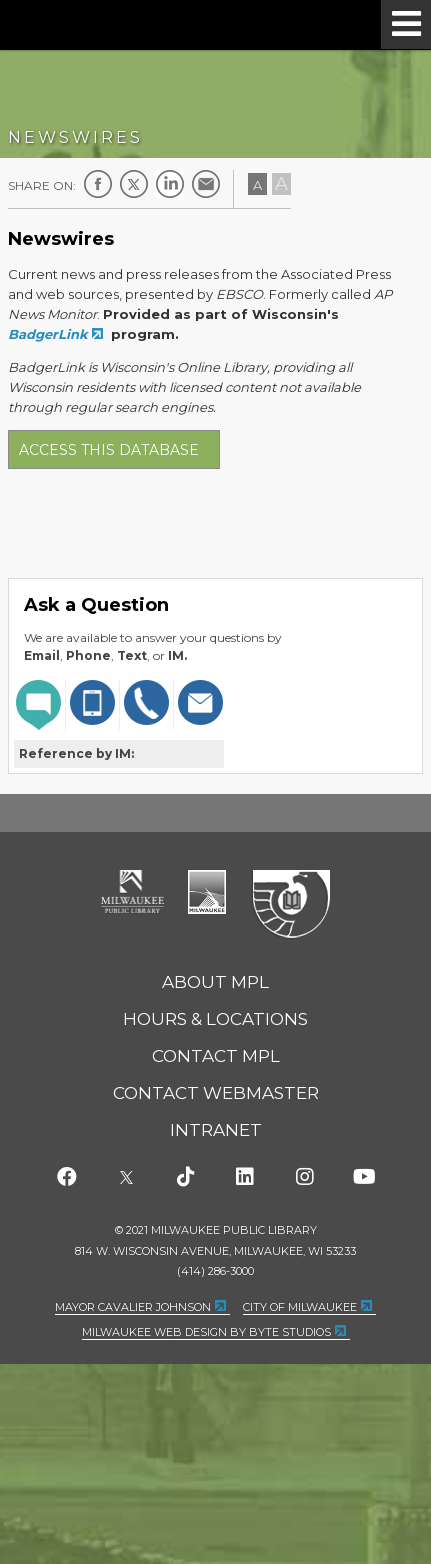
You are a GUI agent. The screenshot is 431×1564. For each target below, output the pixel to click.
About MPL (215, 982)
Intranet (216, 1130)
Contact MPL (216, 1056)
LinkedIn (170, 184)
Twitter (134, 184)
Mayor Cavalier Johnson (133, 1307)
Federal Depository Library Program (290, 905)
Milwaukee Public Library (101, 23)
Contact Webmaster (216, 1093)
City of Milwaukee (207, 892)
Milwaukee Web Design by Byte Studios (206, 1332)
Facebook (98, 184)
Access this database (109, 450)
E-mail (206, 184)
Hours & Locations (215, 1019)
